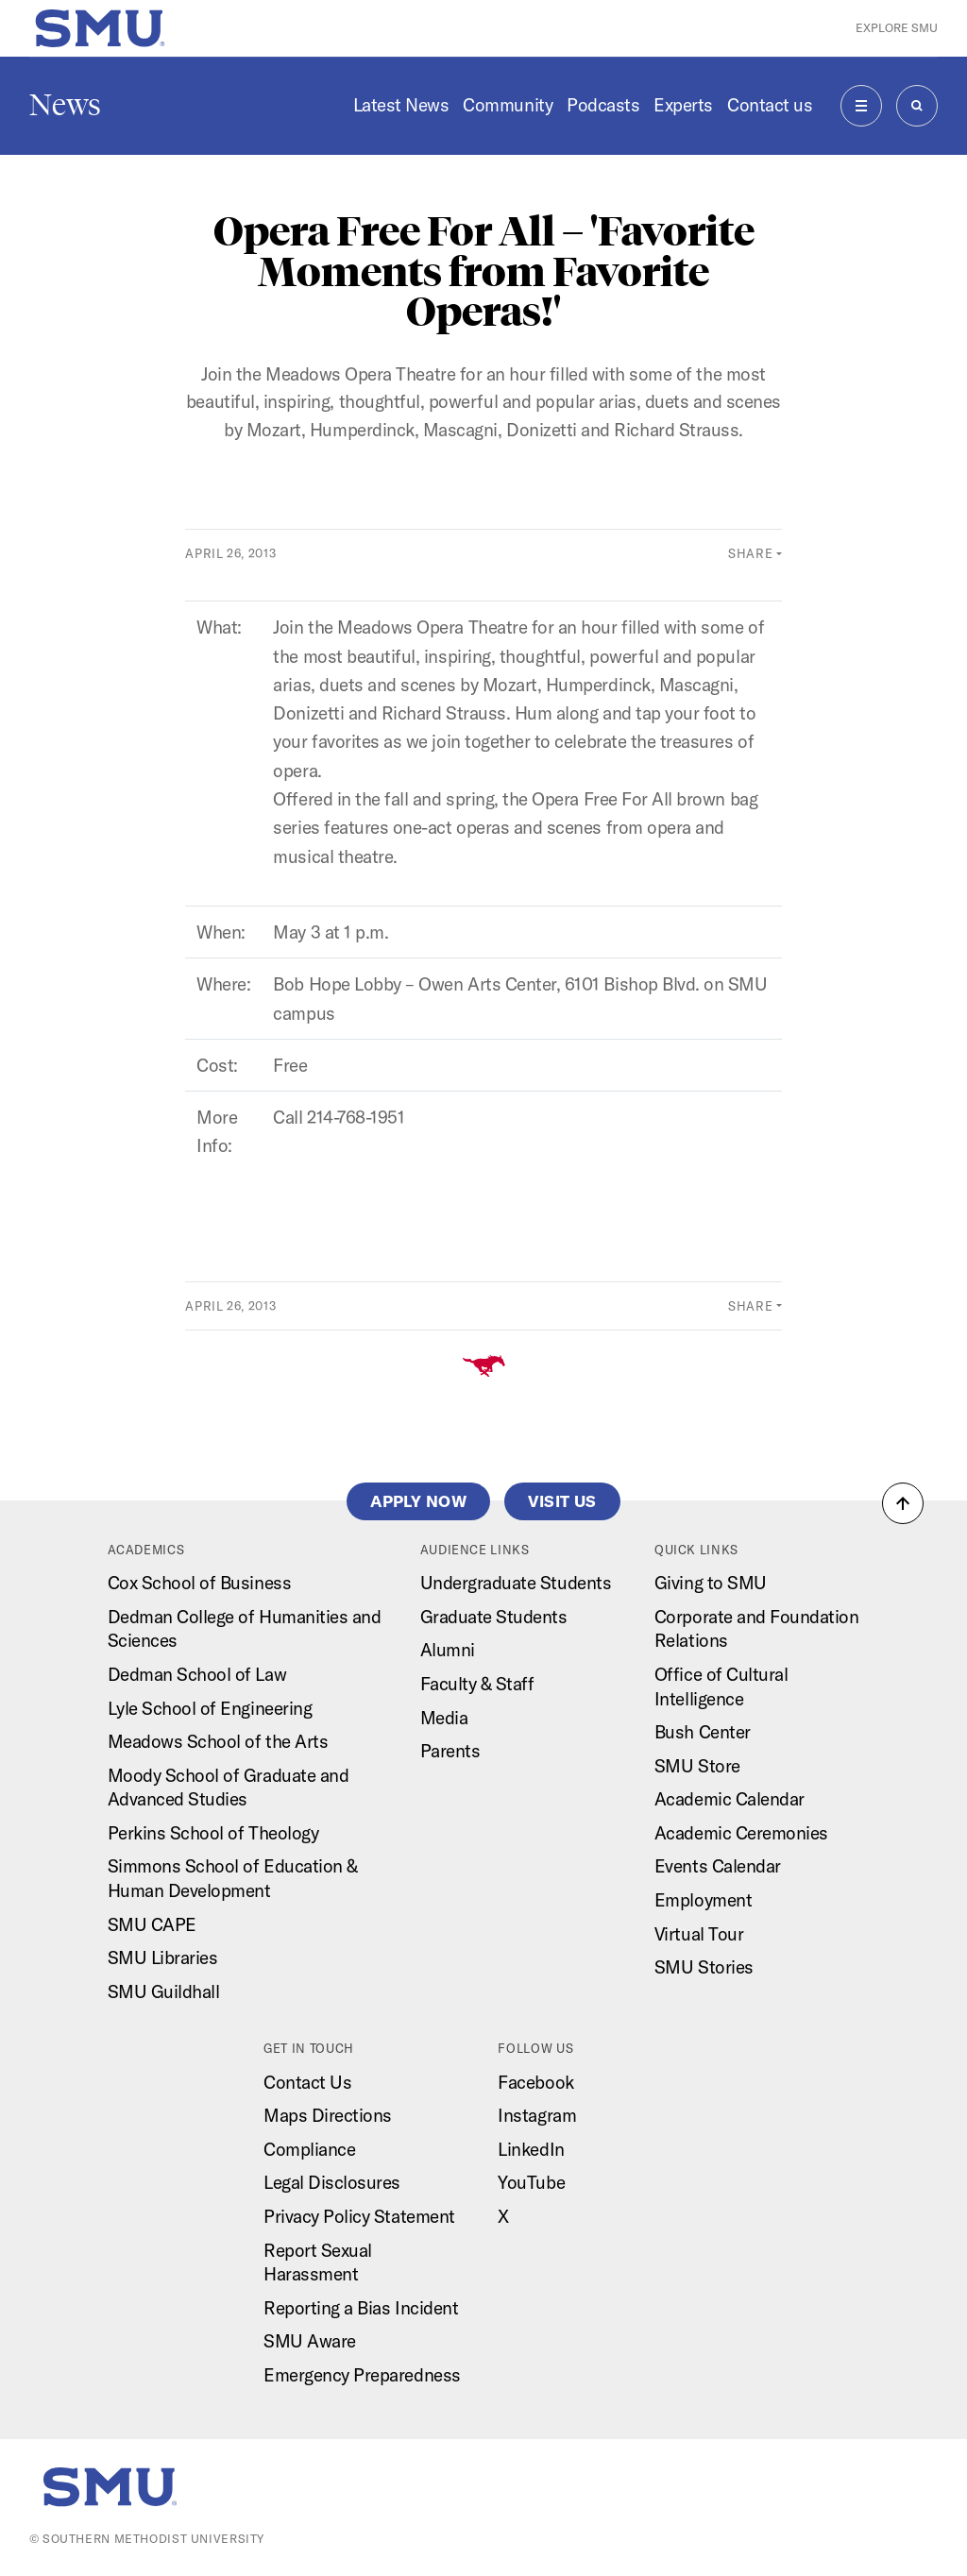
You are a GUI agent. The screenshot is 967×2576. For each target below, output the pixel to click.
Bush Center (702, 1731)
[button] (903, 1503)
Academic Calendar (729, 1799)
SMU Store (697, 1765)
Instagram (537, 2115)
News (65, 105)
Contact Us (307, 2082)
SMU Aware (309, 2341)
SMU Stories (704, 1967)
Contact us (769, 104)
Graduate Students (494, 1616)
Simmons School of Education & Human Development (233, 1878)
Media (444, 1717)
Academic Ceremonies (741, 1833)
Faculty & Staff (477, 1683)
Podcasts (603, 104)
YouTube (531, 2182)
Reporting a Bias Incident (360, 2307)
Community (507, 104)
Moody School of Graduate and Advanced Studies (228, 1787)
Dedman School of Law (197, 1674)
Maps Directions (327, 2115)
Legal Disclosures (331, 2182)
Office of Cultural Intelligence (721, 1686)
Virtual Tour (698, 1934)
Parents (450, 1750)
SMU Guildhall (164, 1991)
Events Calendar (717, 1866)
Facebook (535, 2082)
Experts (683, 104)
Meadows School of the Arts (218, 1741)
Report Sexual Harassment (317, 2262)
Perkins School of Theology (213, 1833)
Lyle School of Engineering (210, 1708)
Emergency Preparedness (362, 2375)
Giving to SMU (710, 1582)
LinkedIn (531, 2149)
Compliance (309, 2149)
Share (750, 553)
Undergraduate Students (516, 1582)
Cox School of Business (200, 1582)
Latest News (401, 104)
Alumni (447, 1649)
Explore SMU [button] (897, 28)
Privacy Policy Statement (359, 2216)
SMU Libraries (163, 1957)
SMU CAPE (152, 1924)
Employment (703, 1900)
